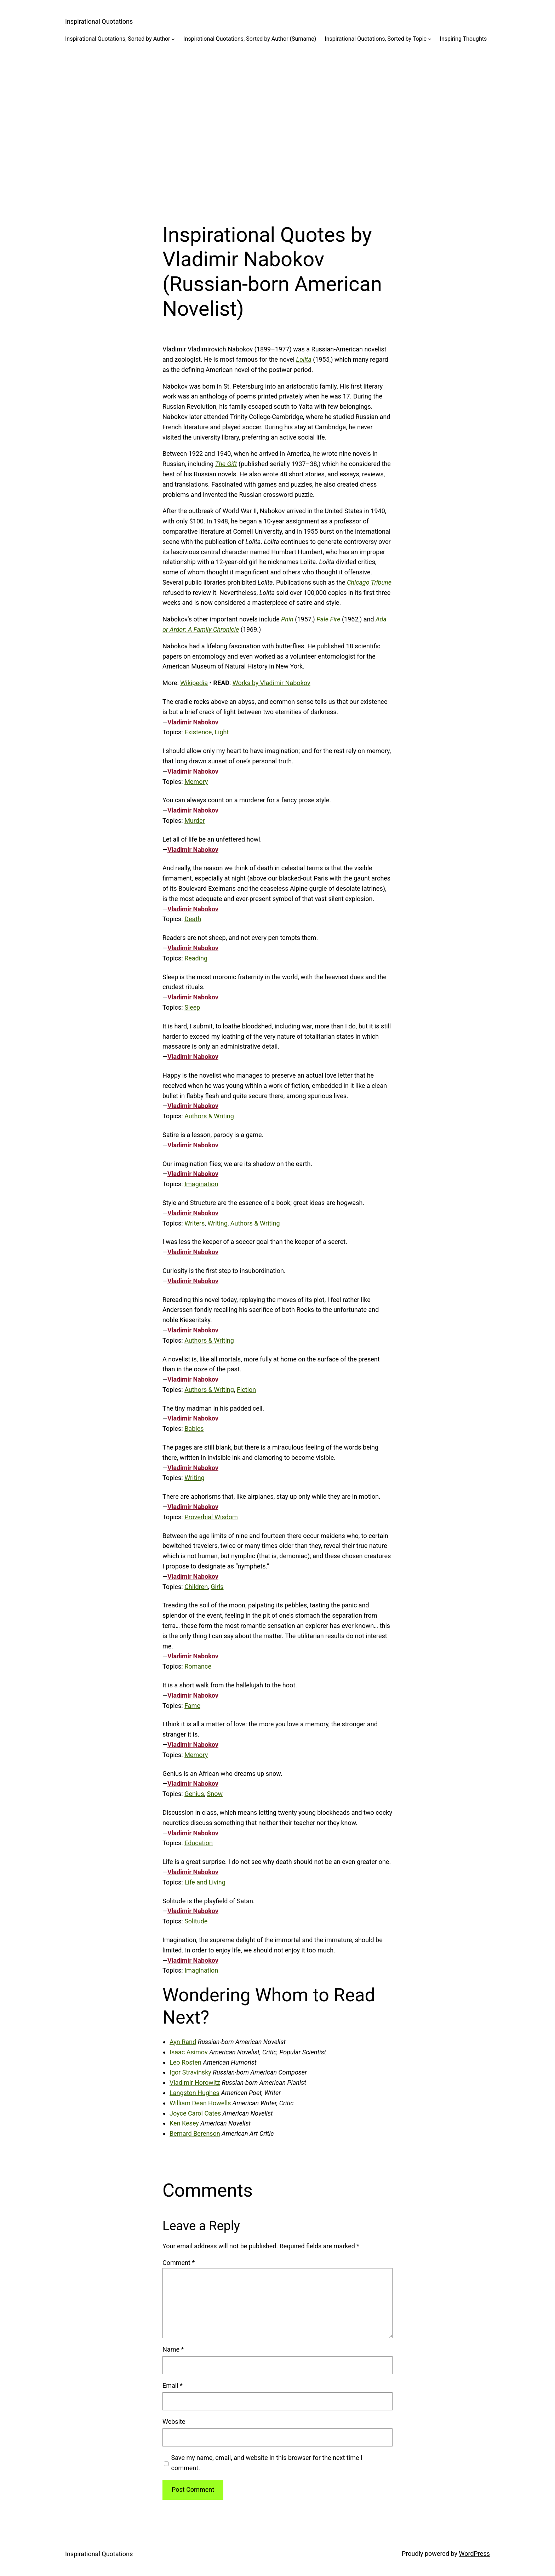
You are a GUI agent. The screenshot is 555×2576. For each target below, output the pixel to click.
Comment (178, 2262)
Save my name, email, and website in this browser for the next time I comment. (266, 2463)
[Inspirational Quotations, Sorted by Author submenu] (173, 39)
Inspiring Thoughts (463, 38)
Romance (197, 1666)
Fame (192, 1705)
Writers (194, 1223)
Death (192, 919)
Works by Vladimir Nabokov (271, 683)
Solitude (195, 1921)
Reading (195, 958)
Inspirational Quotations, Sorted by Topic (376, 38)
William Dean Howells (200, 2103)
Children (196, 1586)
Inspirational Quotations (99, 21)
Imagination (201, 1184)
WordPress (474, 2553)
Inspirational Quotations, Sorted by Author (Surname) (249, 38)
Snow (215, 1793)
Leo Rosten (185, 2062)
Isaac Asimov (189, 2052)
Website (173, 2421)
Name (173, 2349)
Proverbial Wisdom (211, 1517)
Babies (194, 1428)
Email (172, 2385)
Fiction (246, 1389)
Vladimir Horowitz (195, 2082)
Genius (194, 1793)
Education (198, 1843)
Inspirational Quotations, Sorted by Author (117, 38)
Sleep (192, 1007)
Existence (198, 732)
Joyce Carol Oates (195, 2113)
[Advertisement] (277, 127)
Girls (217, 1586)
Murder (194, 820)
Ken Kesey (184, 2123)
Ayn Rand (183, 2042)
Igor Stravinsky (190, 2072)
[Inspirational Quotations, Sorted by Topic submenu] (429, 39)
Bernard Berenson (195, 2133)
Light (221, 732)
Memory (196, 781)
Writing (217, 1223)
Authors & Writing (209, 1116)
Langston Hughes (194, 2092)
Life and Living (204, 1882)
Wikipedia (194, 683)
